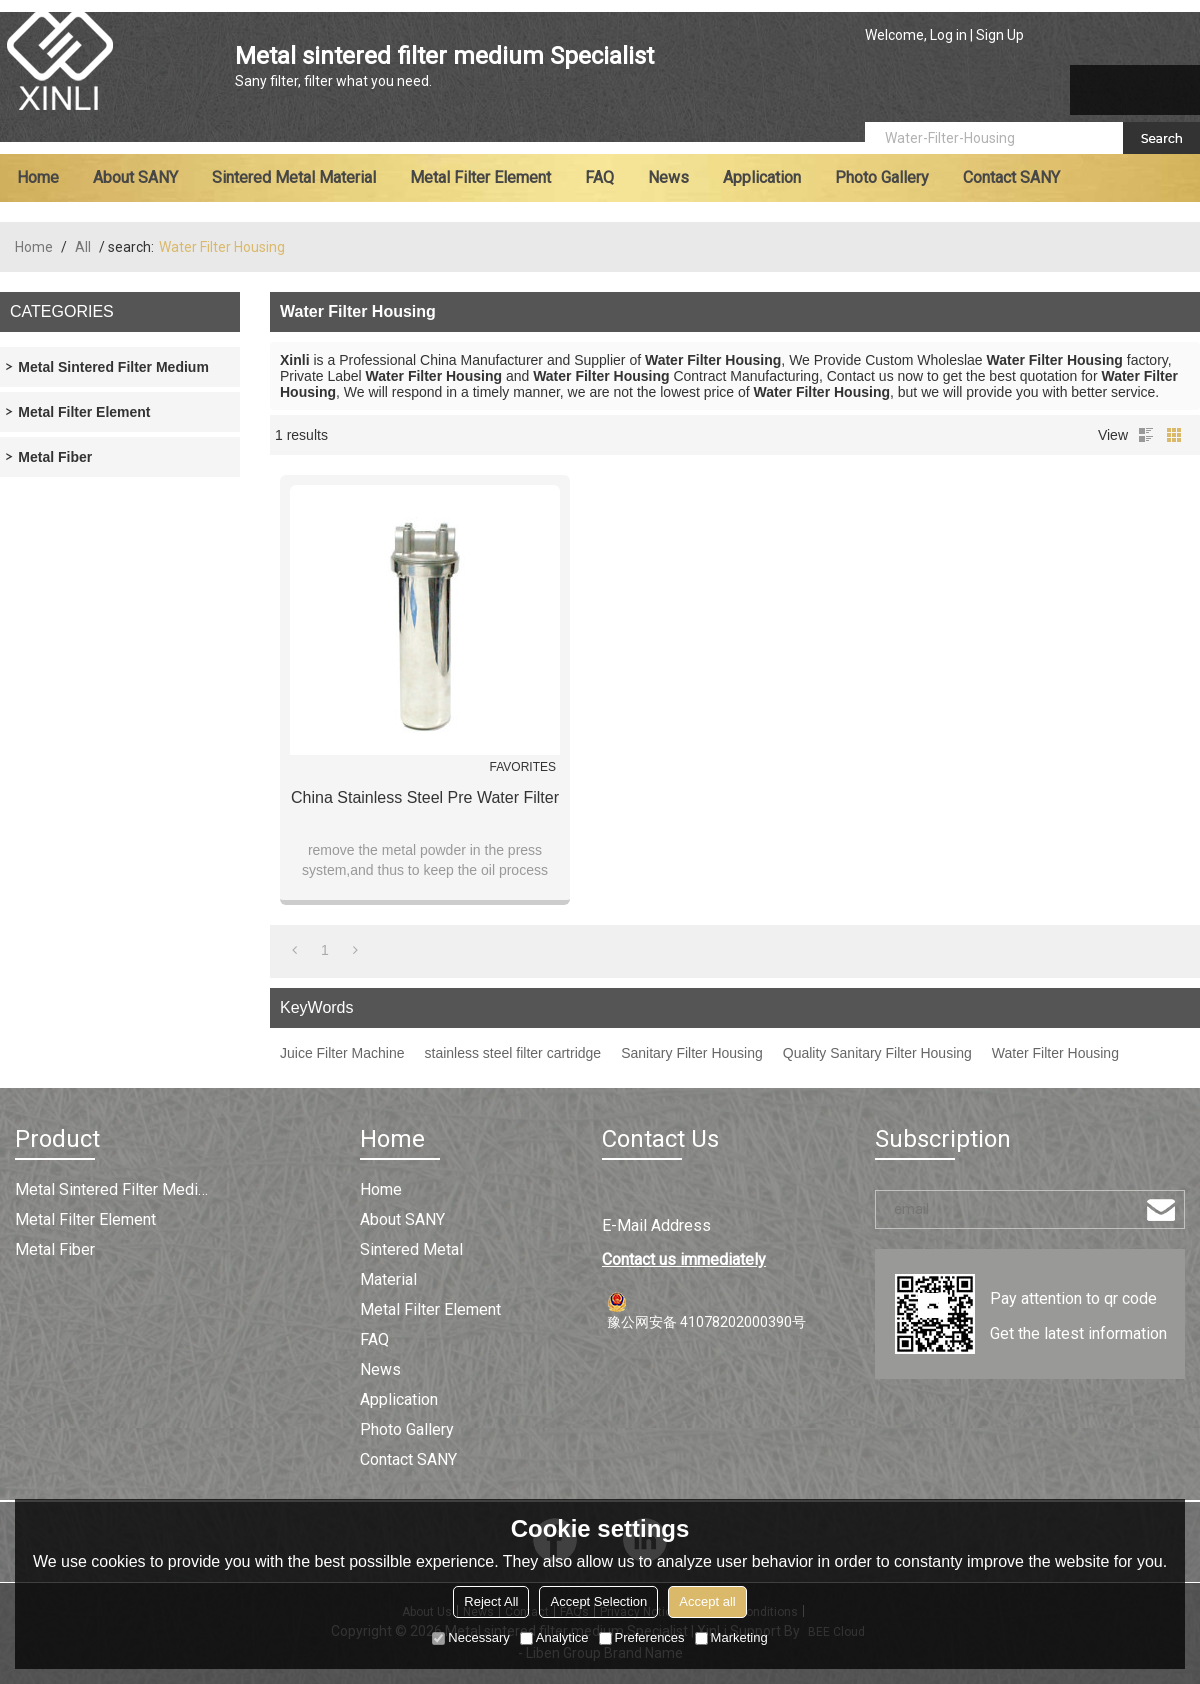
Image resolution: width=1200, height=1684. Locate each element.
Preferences (642, 1637)
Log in (948, 35)
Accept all (707, 1601)
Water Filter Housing (1055, 1053)
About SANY (135, 177)
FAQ (599, 177)
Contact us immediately (684, 1259)
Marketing (731, 1637)
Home (38, 177)
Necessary (470, 1637)
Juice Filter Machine (342, 1053)
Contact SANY (1011, 177)
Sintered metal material (294, 177)
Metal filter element (480, 177)
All (83, 247)
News (668, 177)
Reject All (491, 1601)
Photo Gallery (882, 177)
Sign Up (1000, 35)
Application (762, 177)
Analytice (554, 1637)
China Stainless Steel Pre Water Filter (425, 797)
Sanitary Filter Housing (692, 1053)
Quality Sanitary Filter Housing (877, 1053)
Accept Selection (598, 1601)
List (1146, 435)
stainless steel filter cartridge (513, 1053)
